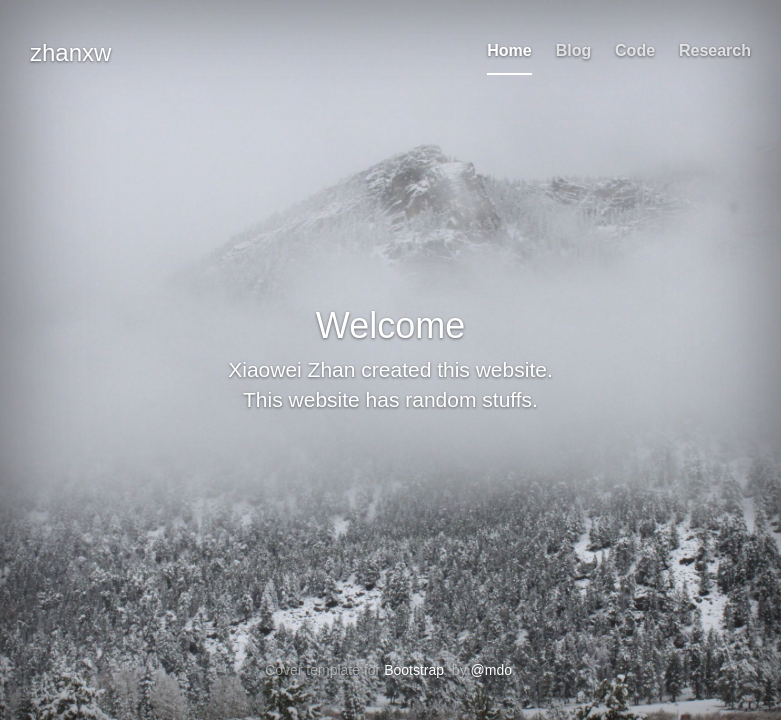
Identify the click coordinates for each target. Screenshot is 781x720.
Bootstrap (414, 670)
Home (509, 50)
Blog (574, 50)
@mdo (491, 670)
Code (635, 50)
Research (715, 50)
